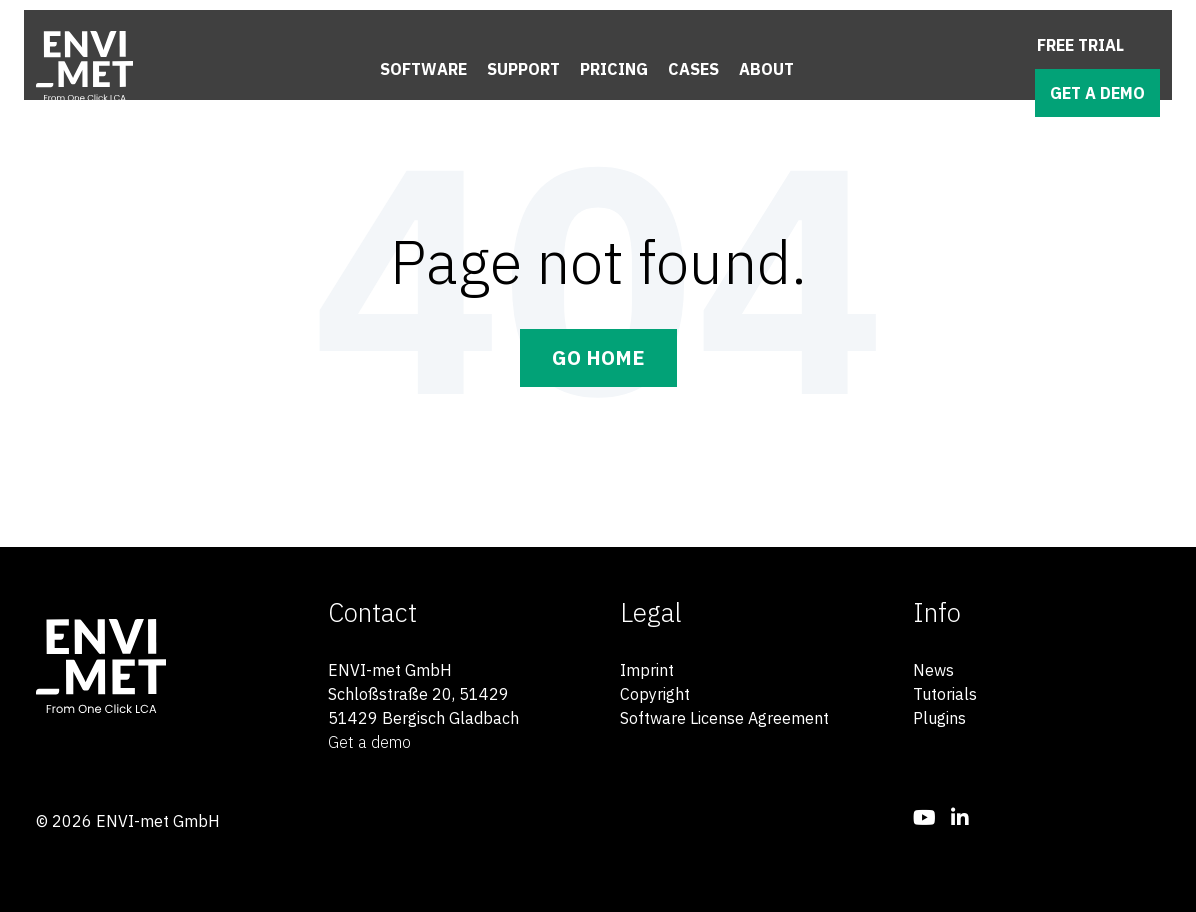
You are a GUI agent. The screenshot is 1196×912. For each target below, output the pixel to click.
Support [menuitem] (523, 69)
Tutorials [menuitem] (945, 694)
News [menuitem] (933, 670)
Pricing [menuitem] (614, 69)
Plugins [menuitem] (939, 718)
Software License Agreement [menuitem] (724, 718)
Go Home (598, 357)
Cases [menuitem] (693, 69)
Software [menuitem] (423, 69)
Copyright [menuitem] (655, 694)
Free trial (1080, 45)
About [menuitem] (766, 69)
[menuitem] (924, 817)
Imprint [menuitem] (647, 670)
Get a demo (1097, 93)
